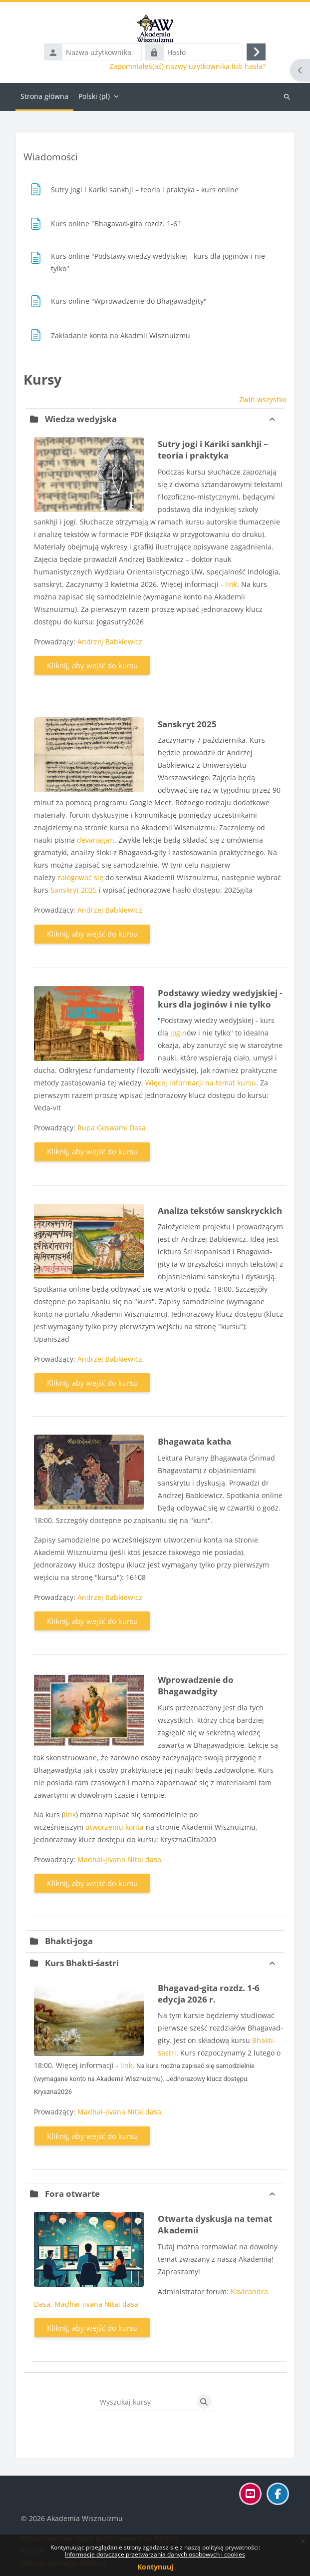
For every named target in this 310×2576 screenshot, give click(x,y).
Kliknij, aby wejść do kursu (92, 665)
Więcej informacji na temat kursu (200, 1082)
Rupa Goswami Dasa (111, 1127)
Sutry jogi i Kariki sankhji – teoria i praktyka (213, 449)
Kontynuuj (155, 2567)
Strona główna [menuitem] (44, 96)
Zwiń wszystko (263, 399)
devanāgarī (95, 840)
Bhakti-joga (69, 1941)
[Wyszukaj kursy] (144, 2402)
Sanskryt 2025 (187, 724)
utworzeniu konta (114, 1827)
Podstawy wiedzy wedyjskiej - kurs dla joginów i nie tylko (220, 998)
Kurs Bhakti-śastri (82, 1963)
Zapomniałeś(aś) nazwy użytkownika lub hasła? (187, 66)
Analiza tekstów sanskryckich (220, 1210)
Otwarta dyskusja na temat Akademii (215, 2224)
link (231, 584)
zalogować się (80, 877)
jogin (178, 1032)
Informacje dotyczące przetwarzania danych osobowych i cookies (155, 2554)
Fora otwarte (72, 2193)
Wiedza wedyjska (81, 419)
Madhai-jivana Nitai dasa (119, 1859)
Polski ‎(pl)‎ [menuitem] (94, 96)
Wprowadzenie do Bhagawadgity (196, 1685)
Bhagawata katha (194, 1441)
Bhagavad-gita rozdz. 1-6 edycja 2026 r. (209, 1993)
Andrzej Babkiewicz (109, 641)
